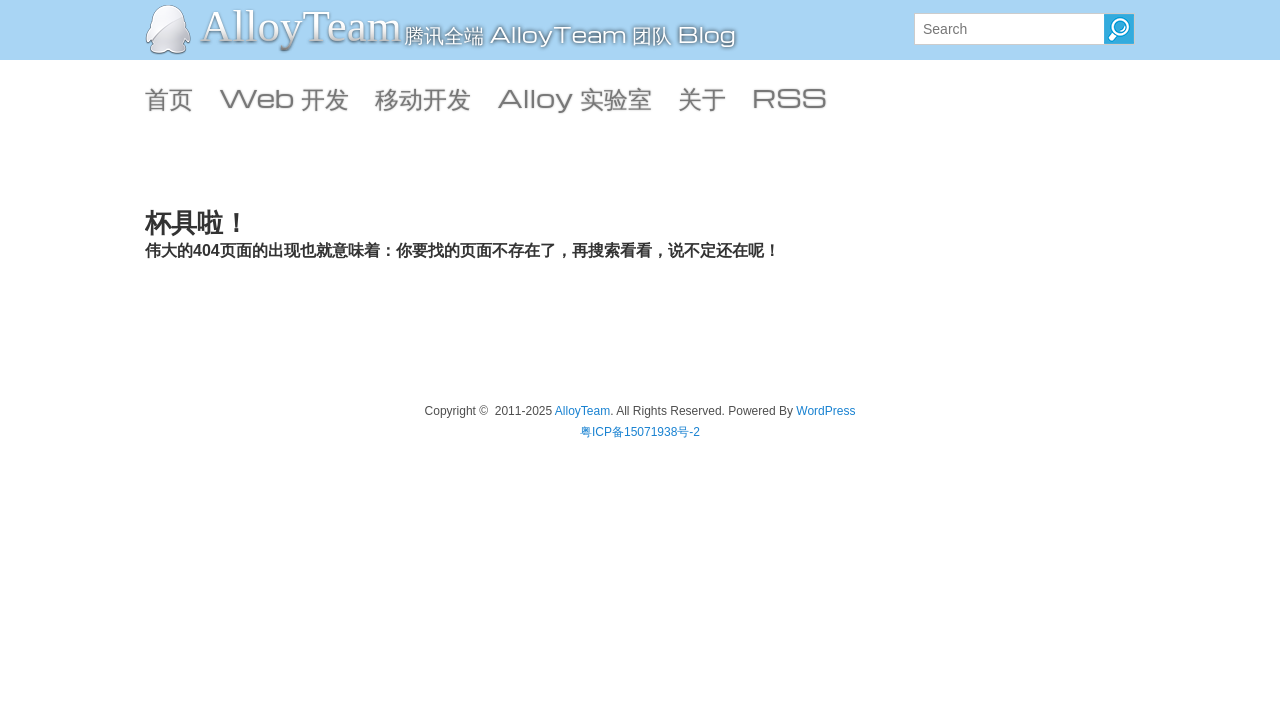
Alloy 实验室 (574, 97)
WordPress (825, 411)
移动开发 (423, 97)
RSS (789, 97)
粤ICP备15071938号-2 (640, 432)
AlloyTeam (301, 26)
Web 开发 (284, 97)
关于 (702, 97)
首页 (169, 97)
